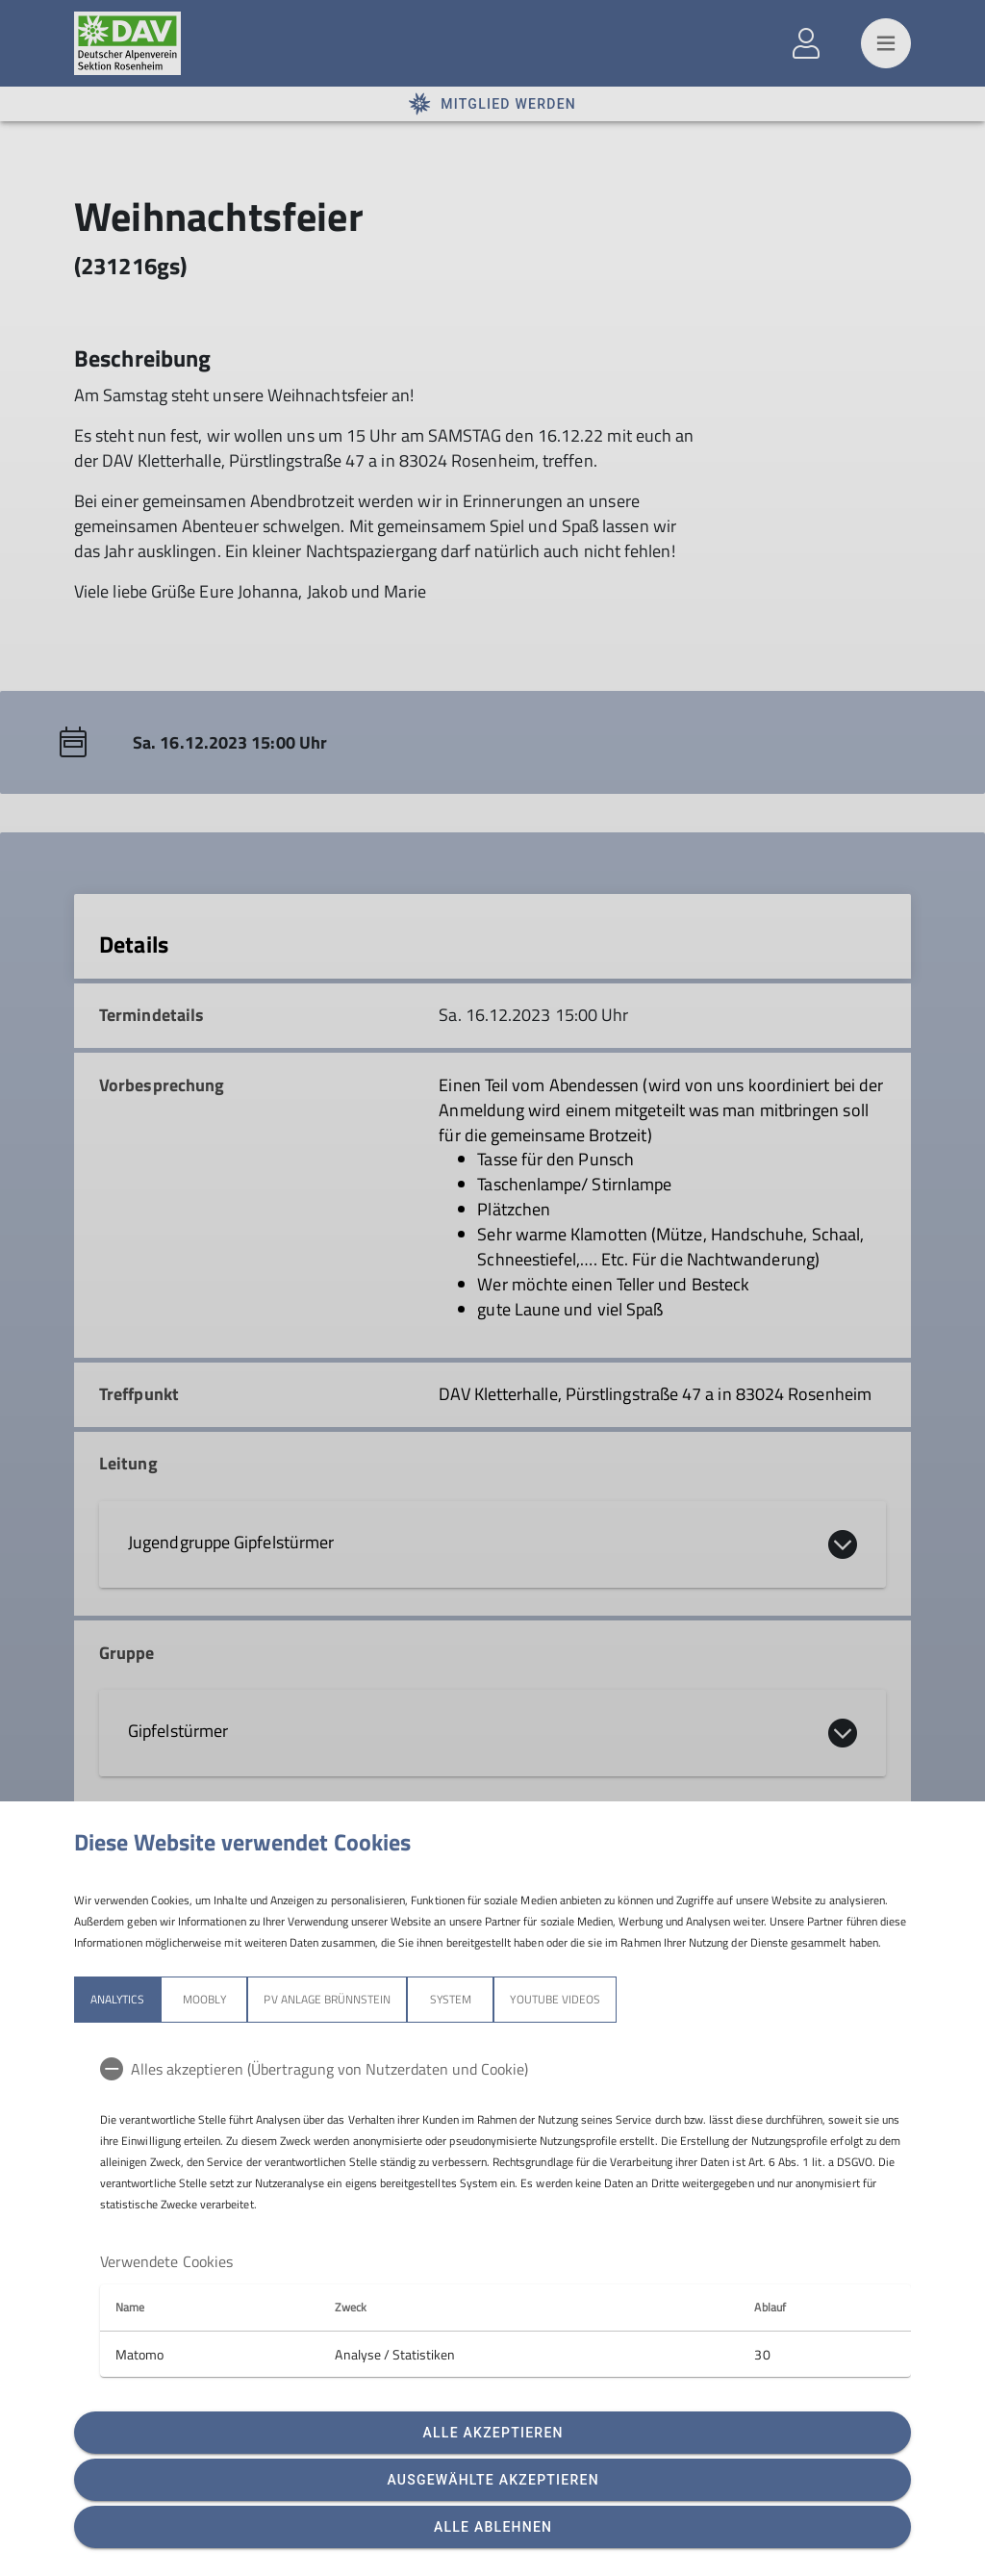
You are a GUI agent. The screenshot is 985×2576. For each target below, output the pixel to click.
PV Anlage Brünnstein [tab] (327, 1999)
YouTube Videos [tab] (555, 1999)
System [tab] (450, 1999)
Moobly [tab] (204, 1999)
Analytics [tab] (117, 1999)
